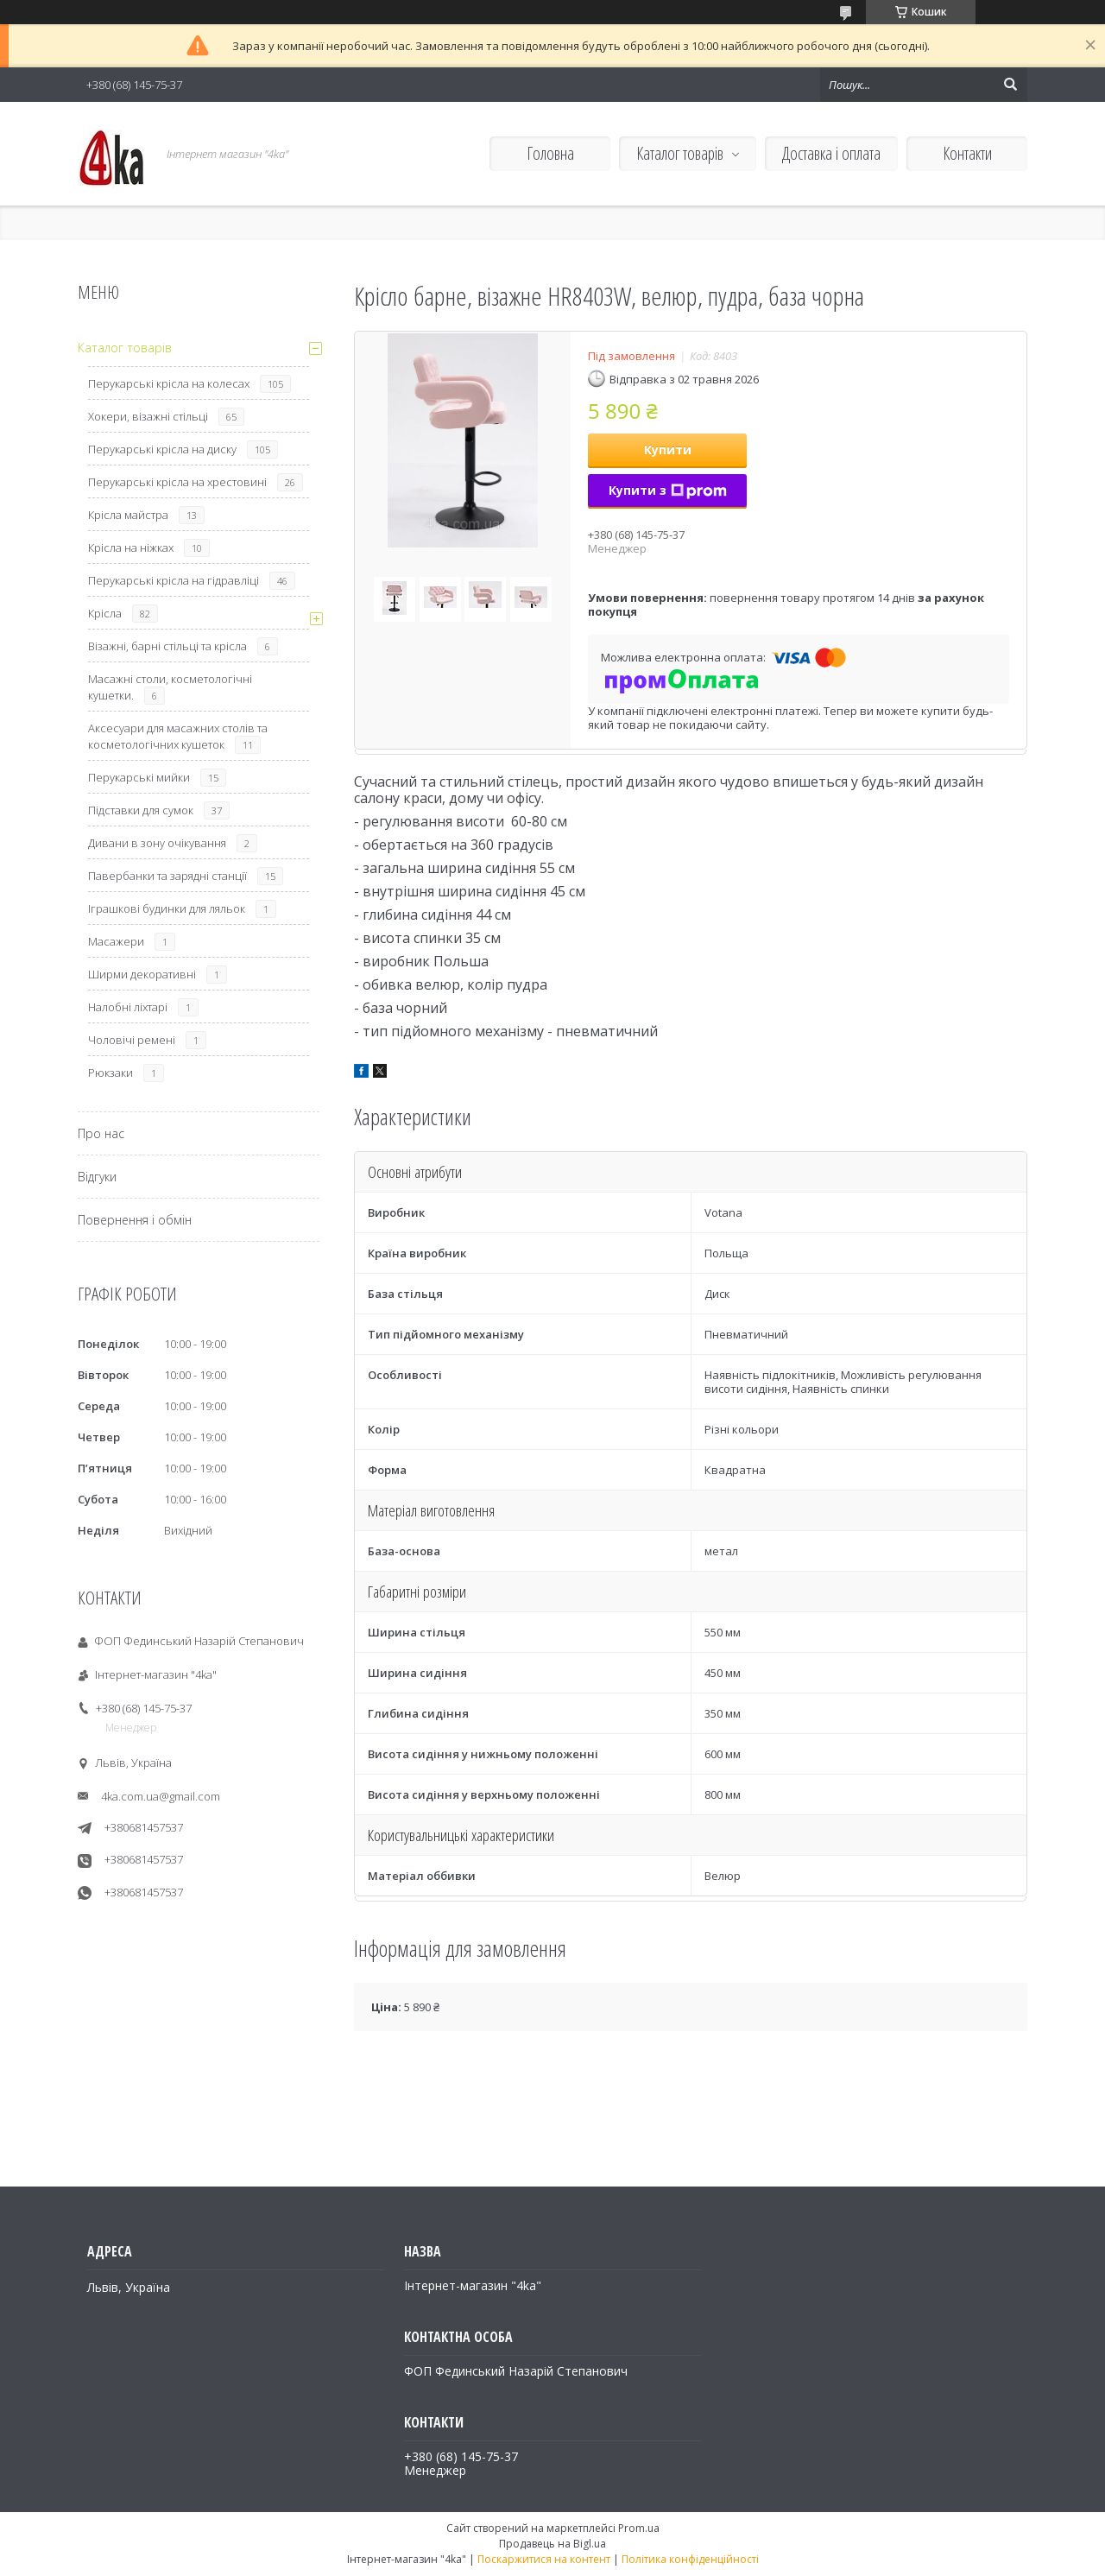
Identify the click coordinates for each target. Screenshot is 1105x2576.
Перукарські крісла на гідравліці (173, 580)
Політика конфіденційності (690, 2559)
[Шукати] (1010, 84)
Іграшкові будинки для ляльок (166, 908)
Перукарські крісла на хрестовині (177, 482)
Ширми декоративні (142, 974)
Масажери (116, 941)
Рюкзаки (110, 1072)
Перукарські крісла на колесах (168, 383)
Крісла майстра (128, 514)
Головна (550, 153)
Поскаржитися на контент (543, 2559)
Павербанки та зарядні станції (167, 875)
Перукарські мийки (139, 777)
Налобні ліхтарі (127, 1007)
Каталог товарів (679, 153)
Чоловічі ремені (131, 1039)
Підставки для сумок (140, 810)
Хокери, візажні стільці (148, 416)
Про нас (101, 1133)
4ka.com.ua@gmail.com (160, 1796)
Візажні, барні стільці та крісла (167, 646)
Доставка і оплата (831, 153)
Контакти (967, 153)
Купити (667, 449)
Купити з (668, 490)
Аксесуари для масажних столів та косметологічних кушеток (178, 736)
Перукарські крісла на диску (162, 449)
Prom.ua (639, 2528)
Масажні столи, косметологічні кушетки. (170, 687)
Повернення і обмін (135, 1220)
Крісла (105, 613)
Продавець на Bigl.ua (552, 2543)
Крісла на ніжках (131, 547)
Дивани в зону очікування (157, 843)
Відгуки (97, 1176)
